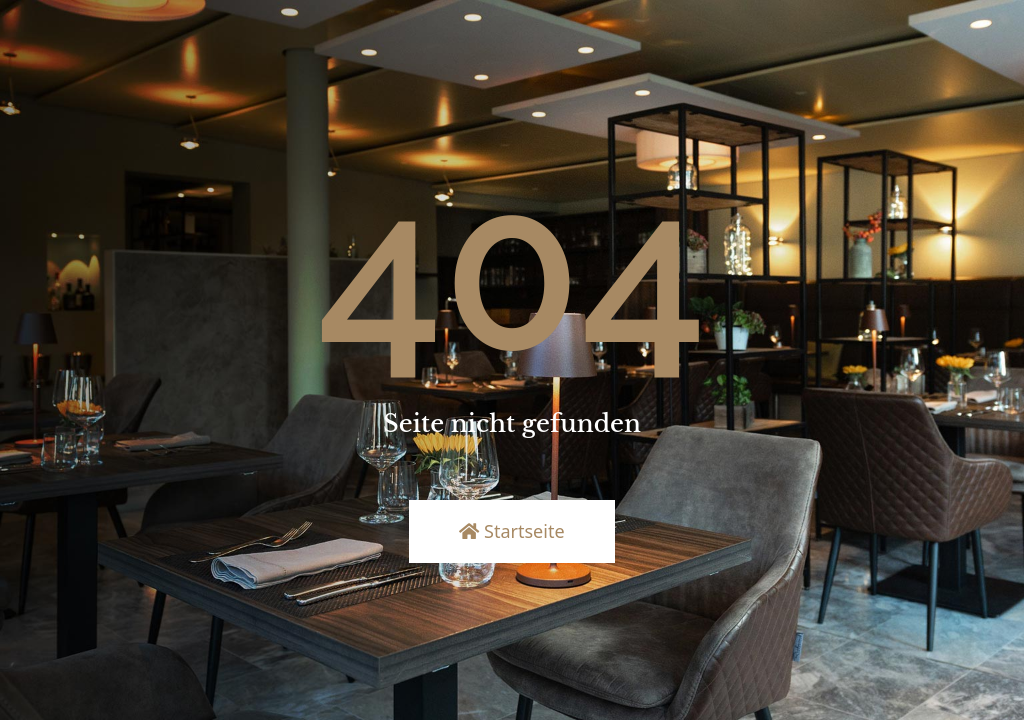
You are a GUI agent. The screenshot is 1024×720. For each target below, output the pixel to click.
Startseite (511, 531)
